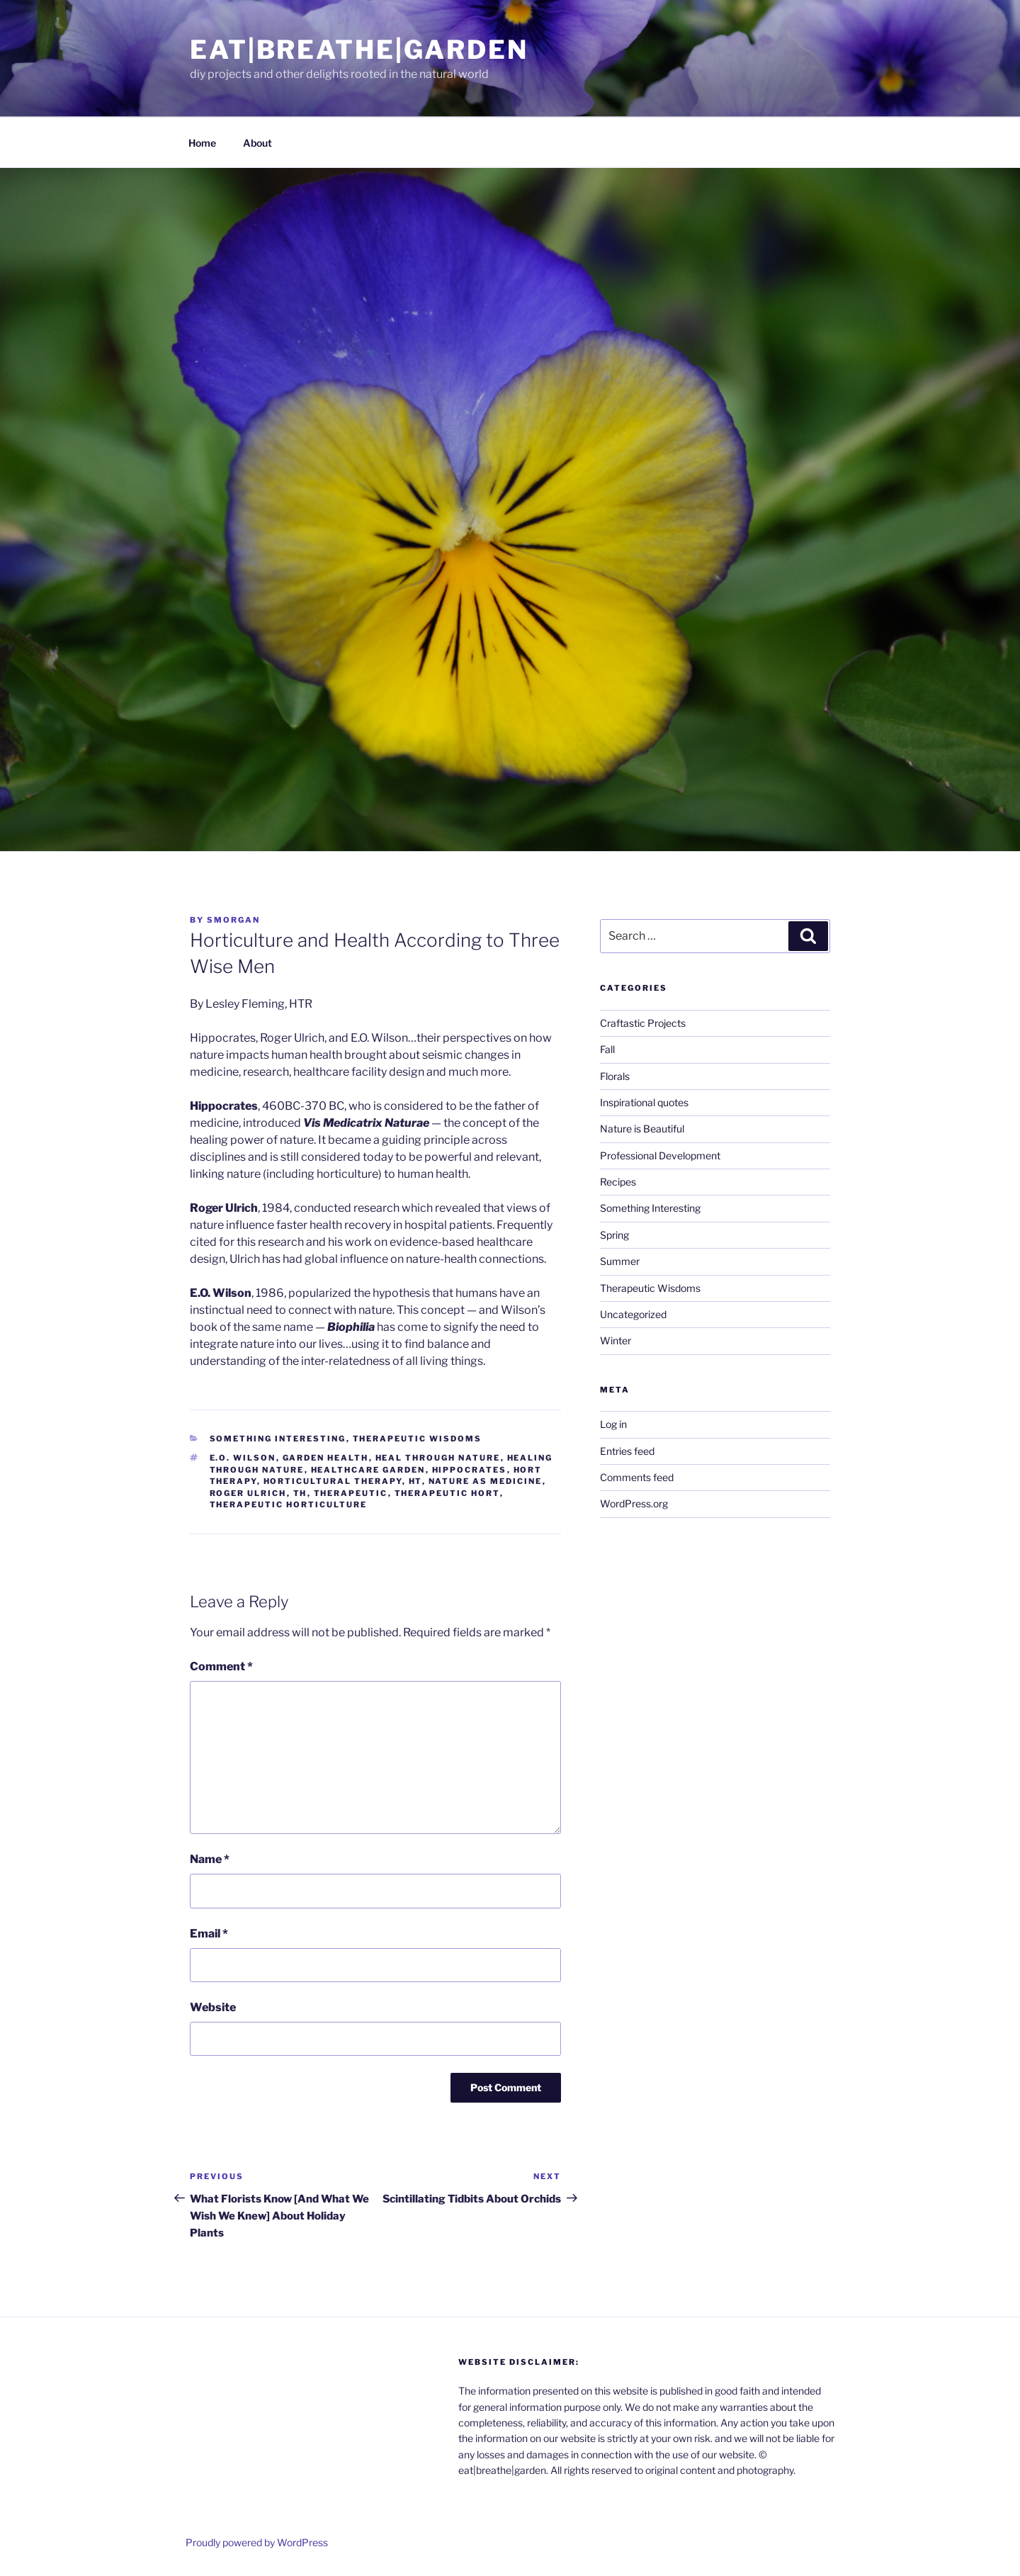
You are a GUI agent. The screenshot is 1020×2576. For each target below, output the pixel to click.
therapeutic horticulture (289, 1504)
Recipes (618, 1182)
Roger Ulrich (248, 1493)
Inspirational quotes (644, 1102)
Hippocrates (469, 1470)
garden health (326, 1458)
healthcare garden (368, 1470)
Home (202, 143)
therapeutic (351, 1493)
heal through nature (438, 1458)
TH (300, 1493)
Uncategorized (633, 1314)
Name (210, 1859)
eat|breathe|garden (359, 49)
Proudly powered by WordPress (257, 2542)
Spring (614, 1235)
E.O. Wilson (243, 1458)
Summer (620, 1261)
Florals (615, 1076)
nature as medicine (486, 1481)
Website (213, 2007)
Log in (613, 1424)
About (257, 143)
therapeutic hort (447, 1493)
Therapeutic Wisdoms (417, 1439)
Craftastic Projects (643, 1023)
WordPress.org (634, 1503)
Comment (221, 1666)
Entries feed (627, 1451)
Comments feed (637, 1477)
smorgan (233, 920)
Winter (615, 1340)
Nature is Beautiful (642, 1129)
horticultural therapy (333, 1481)
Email (209, 1933)
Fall (607, 1049)
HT (415, 1481)
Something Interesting (278, 1439)
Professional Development (660, 1155)
